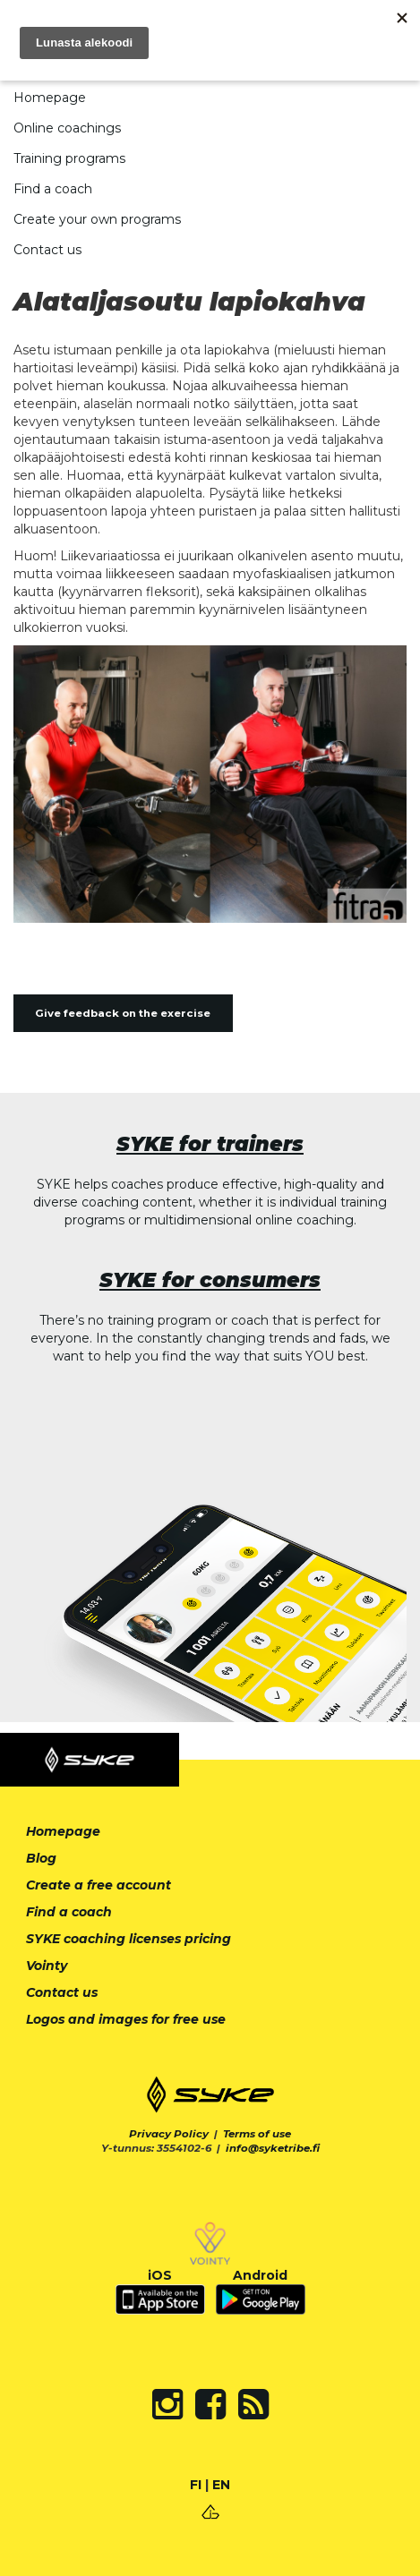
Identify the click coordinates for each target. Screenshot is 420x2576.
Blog (41, 1858)
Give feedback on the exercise (122, 1013)
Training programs (69, 158)
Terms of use (257, 2134)
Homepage (49, 98)
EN (221, 2485)
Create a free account (98, 1885)
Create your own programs (97, 219)
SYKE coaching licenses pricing (128, 1939)
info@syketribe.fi (273, 2148)
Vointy (46, 1966)
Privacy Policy (169, 2134)
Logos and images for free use (126, 2019)
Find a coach (52, 189)
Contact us (47, 250)
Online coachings (67, 128)
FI (195, 2485)
